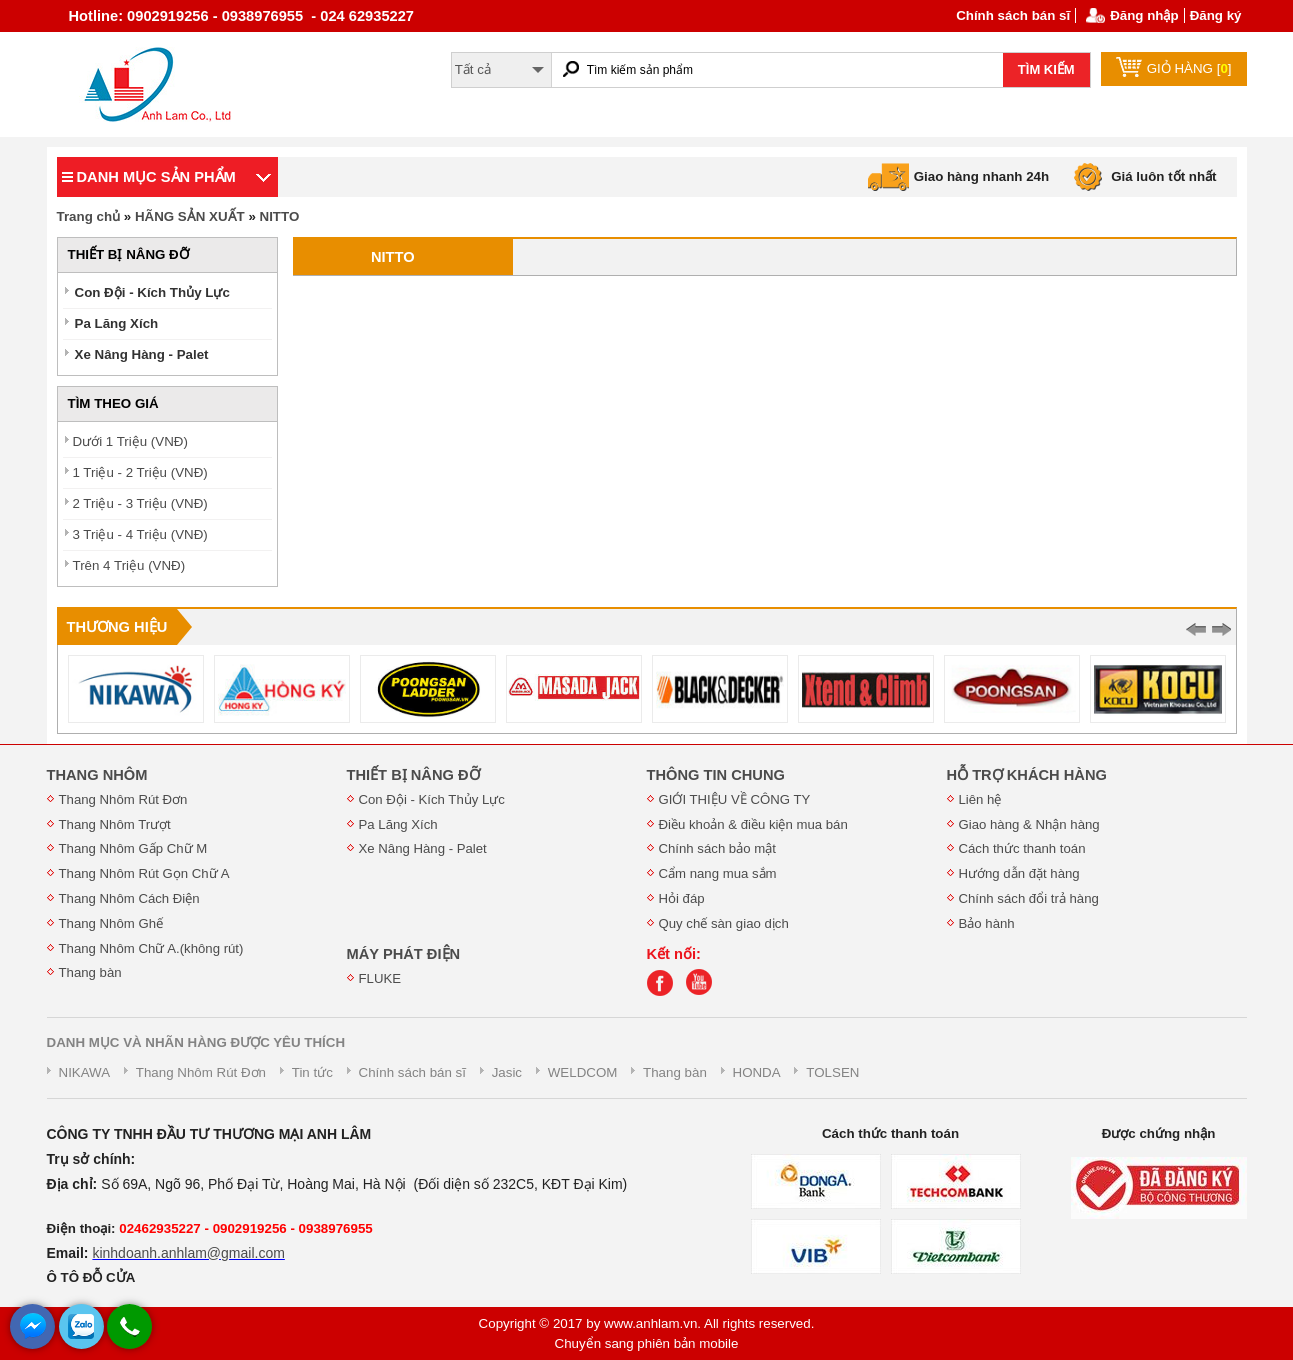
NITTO (280, 216)
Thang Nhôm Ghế (111, 923)
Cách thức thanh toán (1022, 848)
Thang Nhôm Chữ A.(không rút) (151, 948)
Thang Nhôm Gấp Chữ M (133, 848)
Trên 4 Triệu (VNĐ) (129, 565)
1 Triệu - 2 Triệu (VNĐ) (140, 472)
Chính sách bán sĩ (1013, 15)
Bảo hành (987, 923)
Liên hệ (980, 799)
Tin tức (312, 1072)
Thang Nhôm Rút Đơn (123, 799)
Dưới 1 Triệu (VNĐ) (130, 441)
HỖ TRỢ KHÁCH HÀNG (1027, 775)
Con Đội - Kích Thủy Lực (152, 292)
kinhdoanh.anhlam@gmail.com (188, 1253)
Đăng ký (1216, 15)
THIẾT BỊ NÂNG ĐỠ (413, 775)
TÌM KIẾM (1046, 69)
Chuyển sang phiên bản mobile (647, 1343)
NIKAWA (85, 1072)
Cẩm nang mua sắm (718, 873)
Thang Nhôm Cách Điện (129, 898)
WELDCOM (583, 1072)
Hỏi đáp (682, 898)
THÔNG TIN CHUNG (716, 775)
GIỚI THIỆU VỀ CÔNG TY (735, 799)
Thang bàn (90, 972)
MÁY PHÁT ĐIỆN (404, 954)
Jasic (507, 1072)
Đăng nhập (1144, 15)
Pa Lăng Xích (117, 323)
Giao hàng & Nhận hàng (1029, 824)
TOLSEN (832, 1072)
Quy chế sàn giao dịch (724, 923)
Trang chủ (89, 216)
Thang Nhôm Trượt (115, 824)
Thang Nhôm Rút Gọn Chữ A (144, 873)
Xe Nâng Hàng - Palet (142, 354)
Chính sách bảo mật (717, 848)
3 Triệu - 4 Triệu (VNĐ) (140, 534)
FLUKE (380, 978)
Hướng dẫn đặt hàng (1019, 873)
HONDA (757, 1072)
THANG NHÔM (97, 775)
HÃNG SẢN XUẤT (190, 216)
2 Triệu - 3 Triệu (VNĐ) (140, 503)
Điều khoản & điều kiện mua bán (753, 824)
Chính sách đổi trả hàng (1029, 898)
